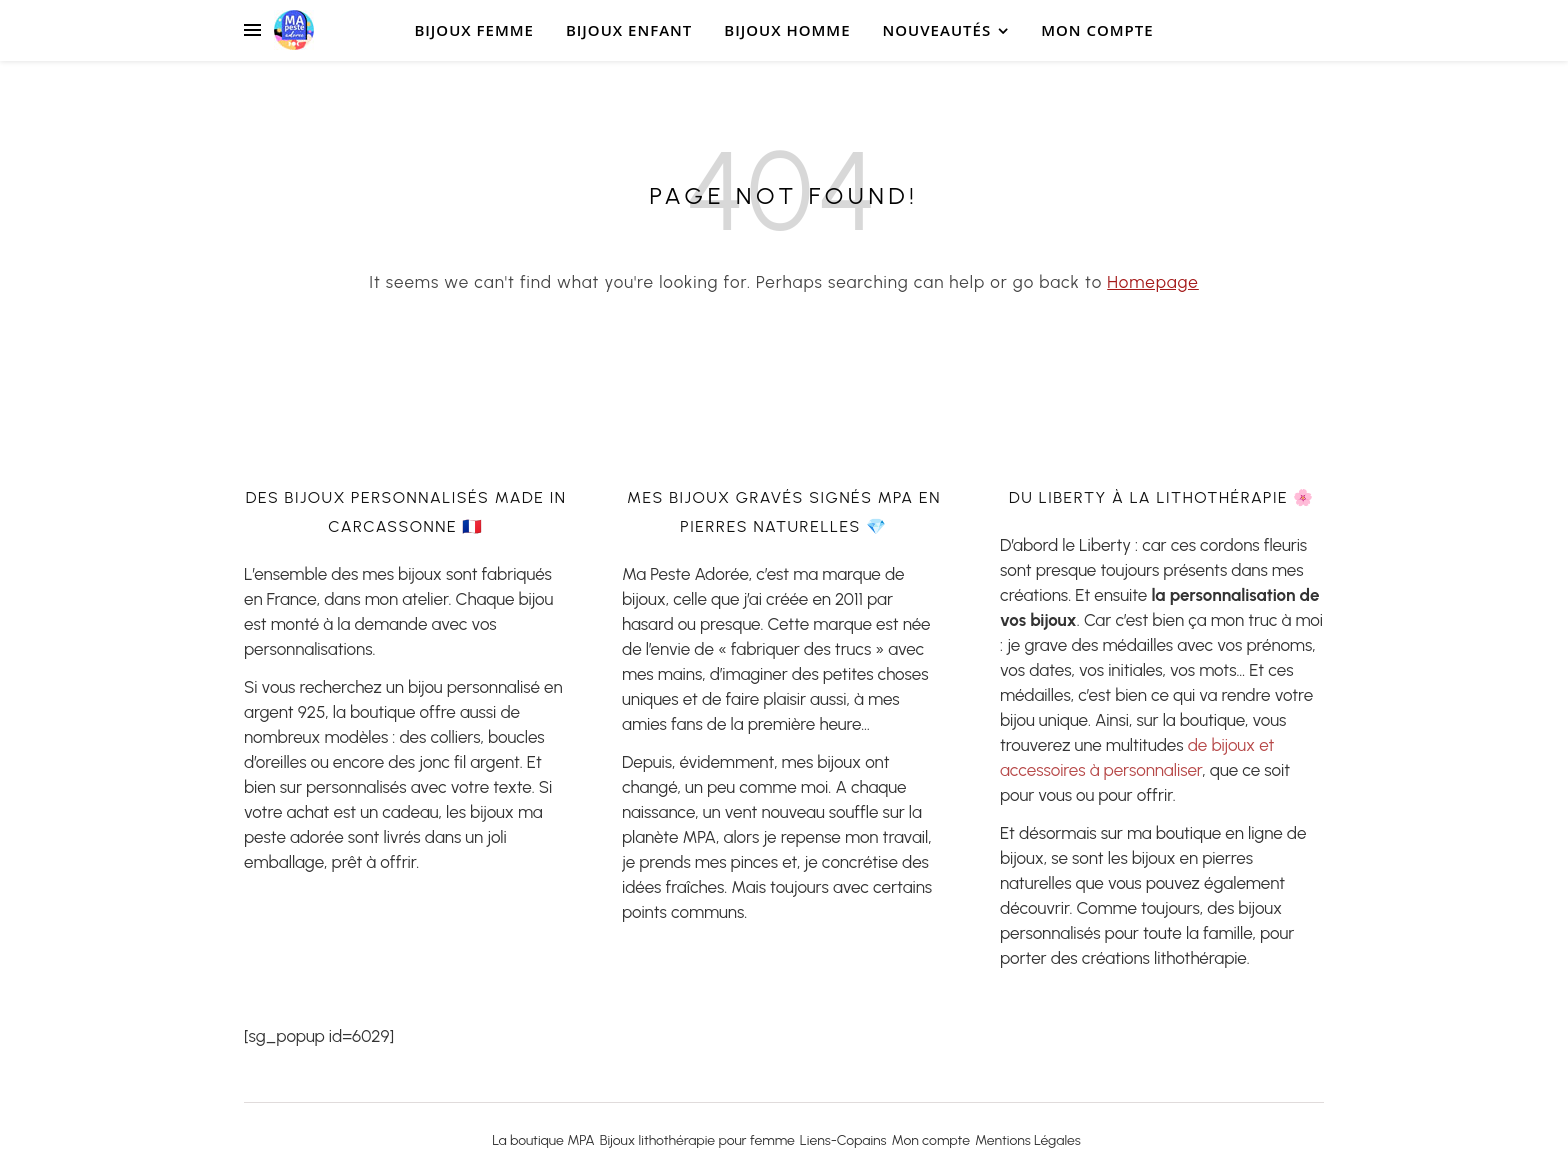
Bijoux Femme (474, 30)
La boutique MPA (543, 1140)
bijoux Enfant (629, 30)
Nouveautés (937, 30)
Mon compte (1097, 30)
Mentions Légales (1028, 1140)
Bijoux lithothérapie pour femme (697, 1140)
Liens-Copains (843, 1140)
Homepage (1153, 282)
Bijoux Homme (787, 30)
